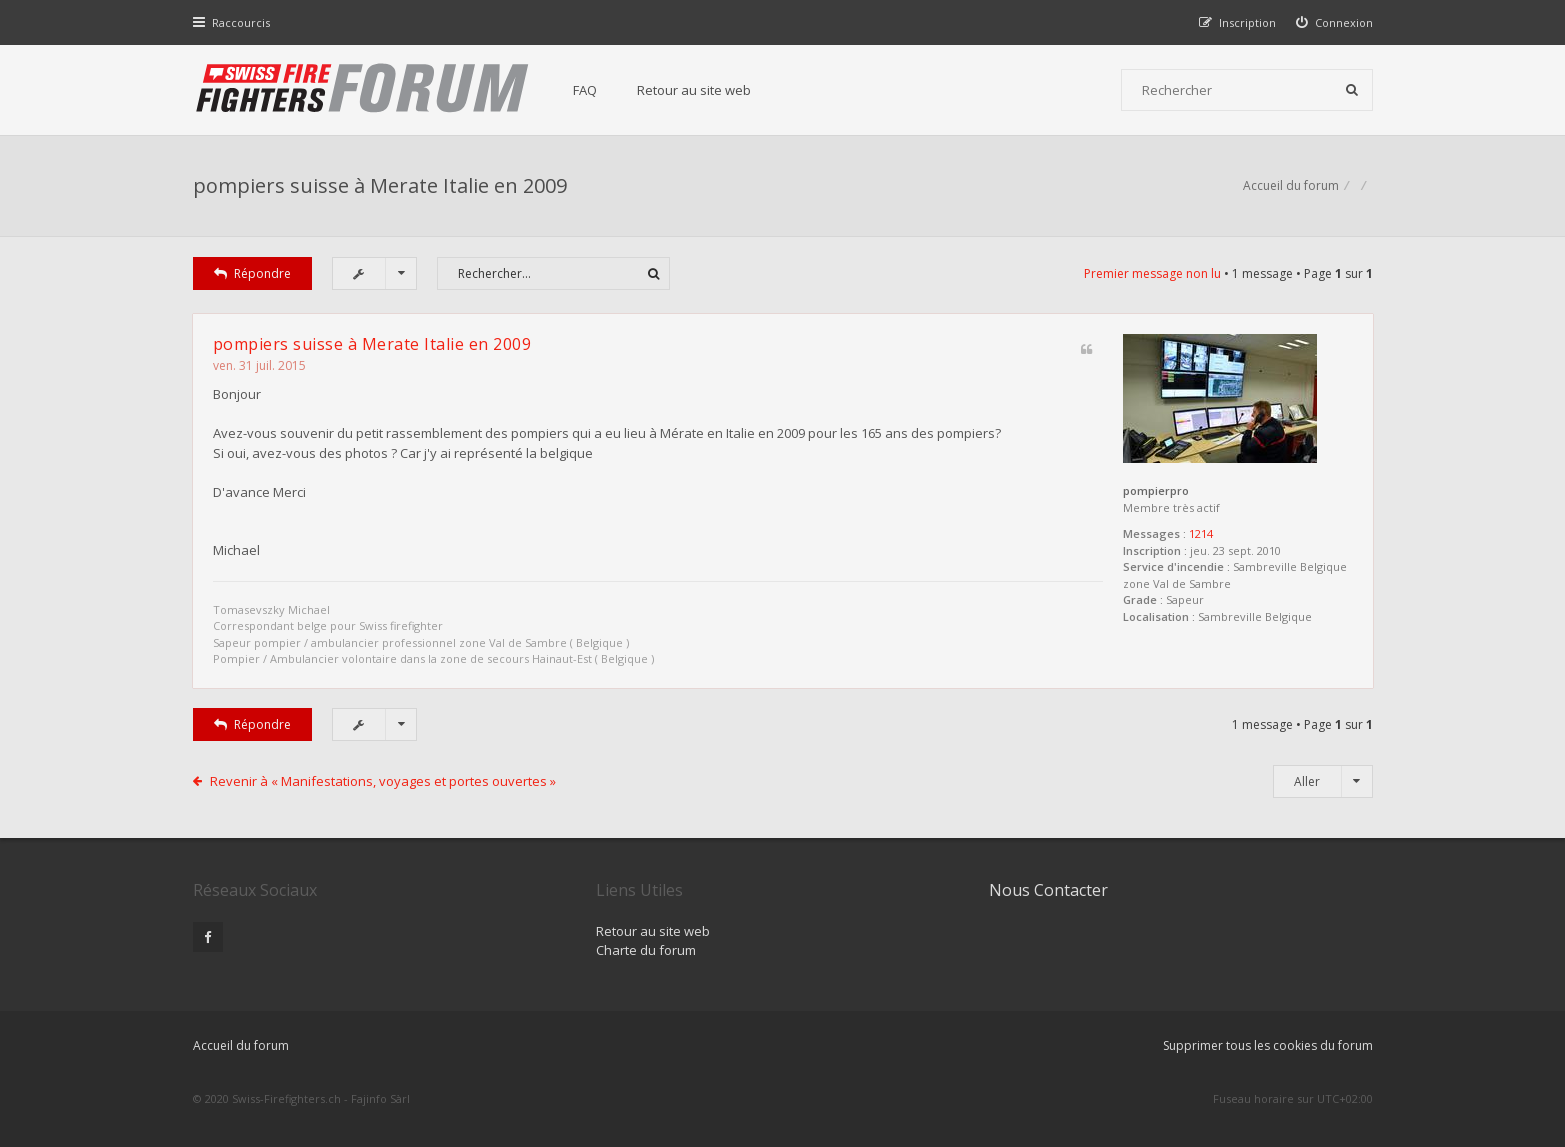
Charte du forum (646, 950)
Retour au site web (694, 90)
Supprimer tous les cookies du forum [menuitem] (1268, 1045)
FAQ (585, 90)
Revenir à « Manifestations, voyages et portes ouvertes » (383, 781)
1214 (1201, 533)
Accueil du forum (241, 1045)
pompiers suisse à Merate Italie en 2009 (380, 185)
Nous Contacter (1048, 890)
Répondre (253, 273)
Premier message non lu (1152, 273)
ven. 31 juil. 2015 (259, 365)
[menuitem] (1334, 22)
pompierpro (1156, 490)
